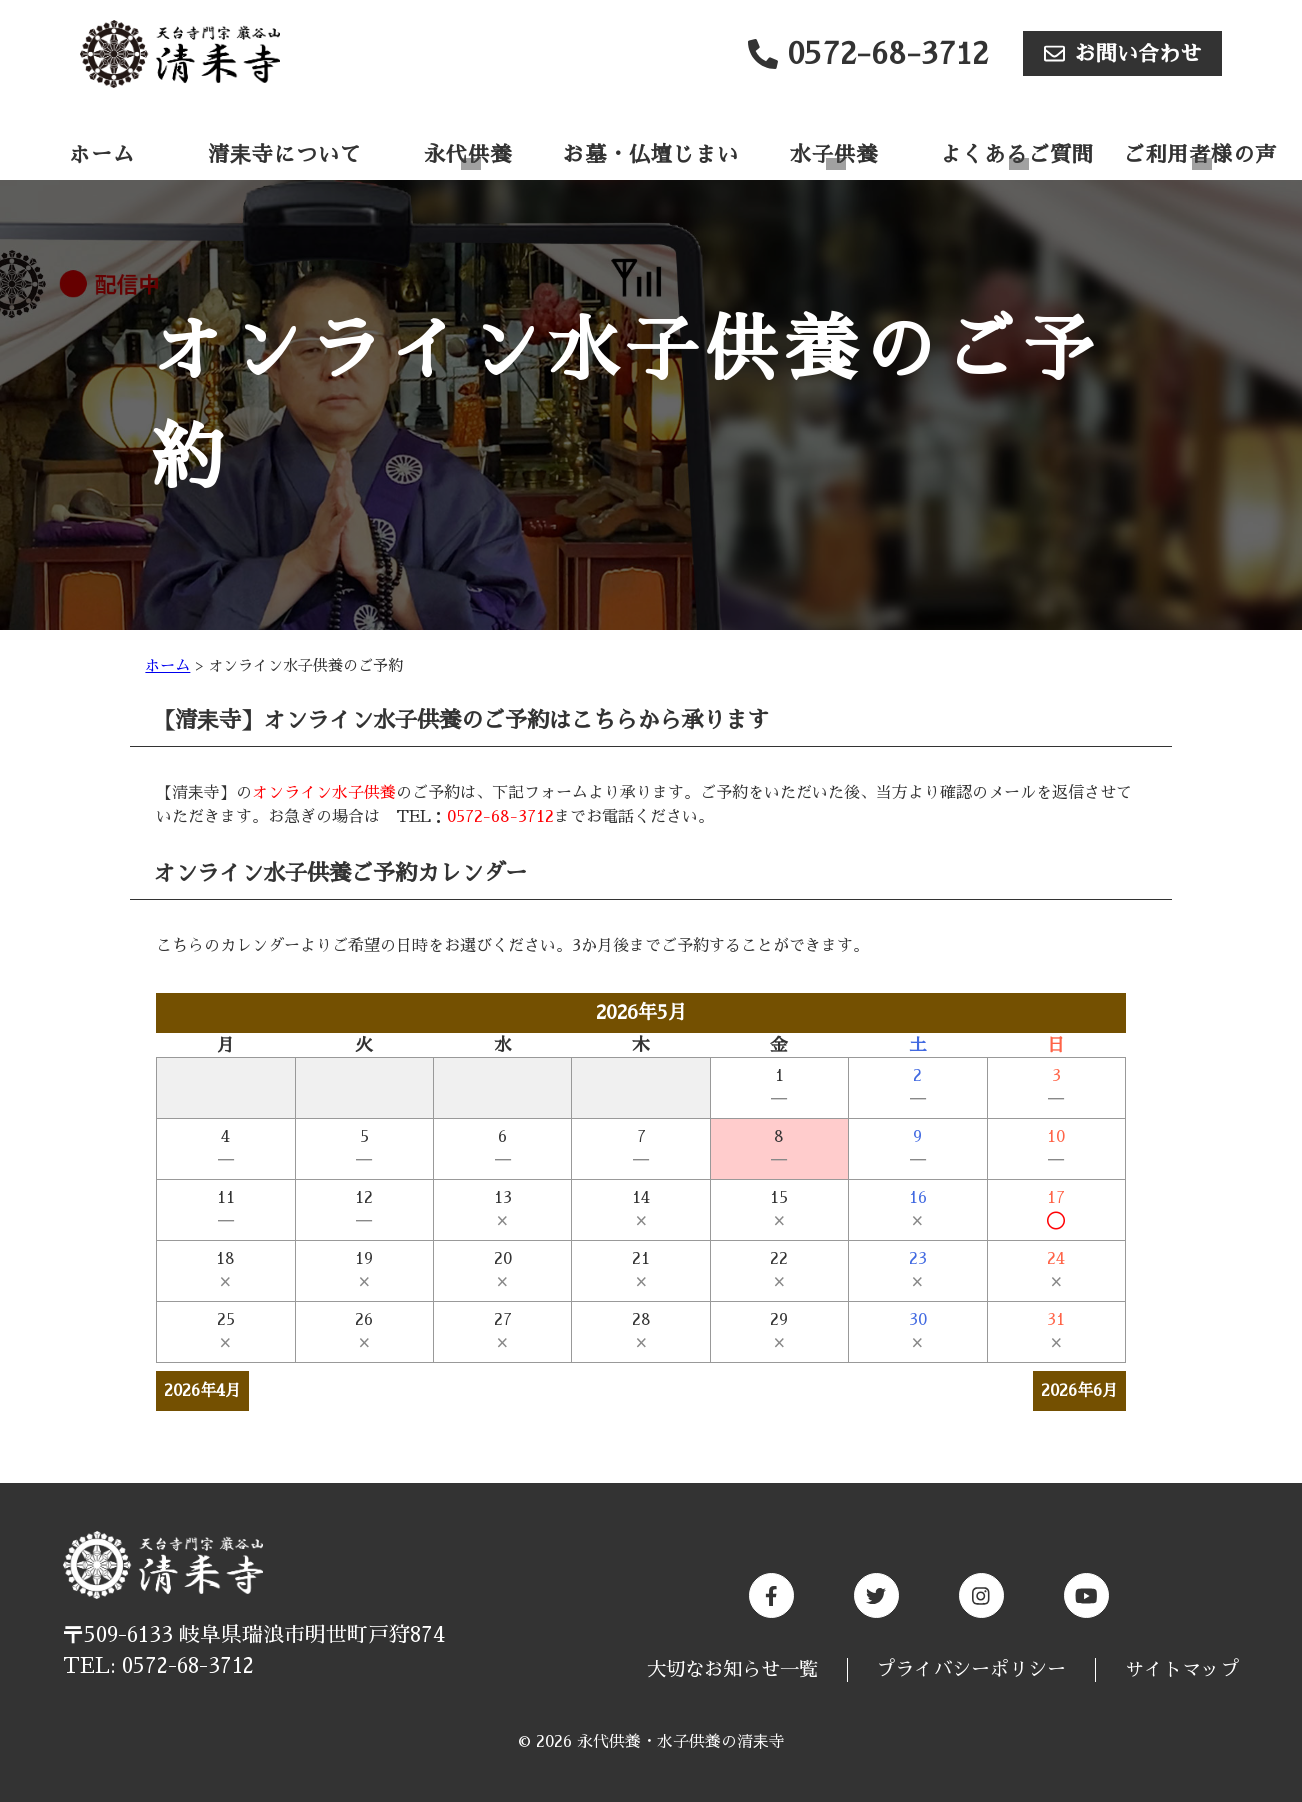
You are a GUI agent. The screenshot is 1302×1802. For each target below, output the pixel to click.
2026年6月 (1079, 1391)
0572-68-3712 (500, 817)
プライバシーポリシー (971, 1669)
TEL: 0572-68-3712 (158, 1666)
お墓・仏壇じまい (651, 154)
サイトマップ (1182, 1669)
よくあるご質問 (1017, 154)
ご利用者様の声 (1200, 154)
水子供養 (834, 154)
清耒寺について (285, 154)
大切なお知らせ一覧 (732, 1669)
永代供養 (468, 154)
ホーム (102, 154)
